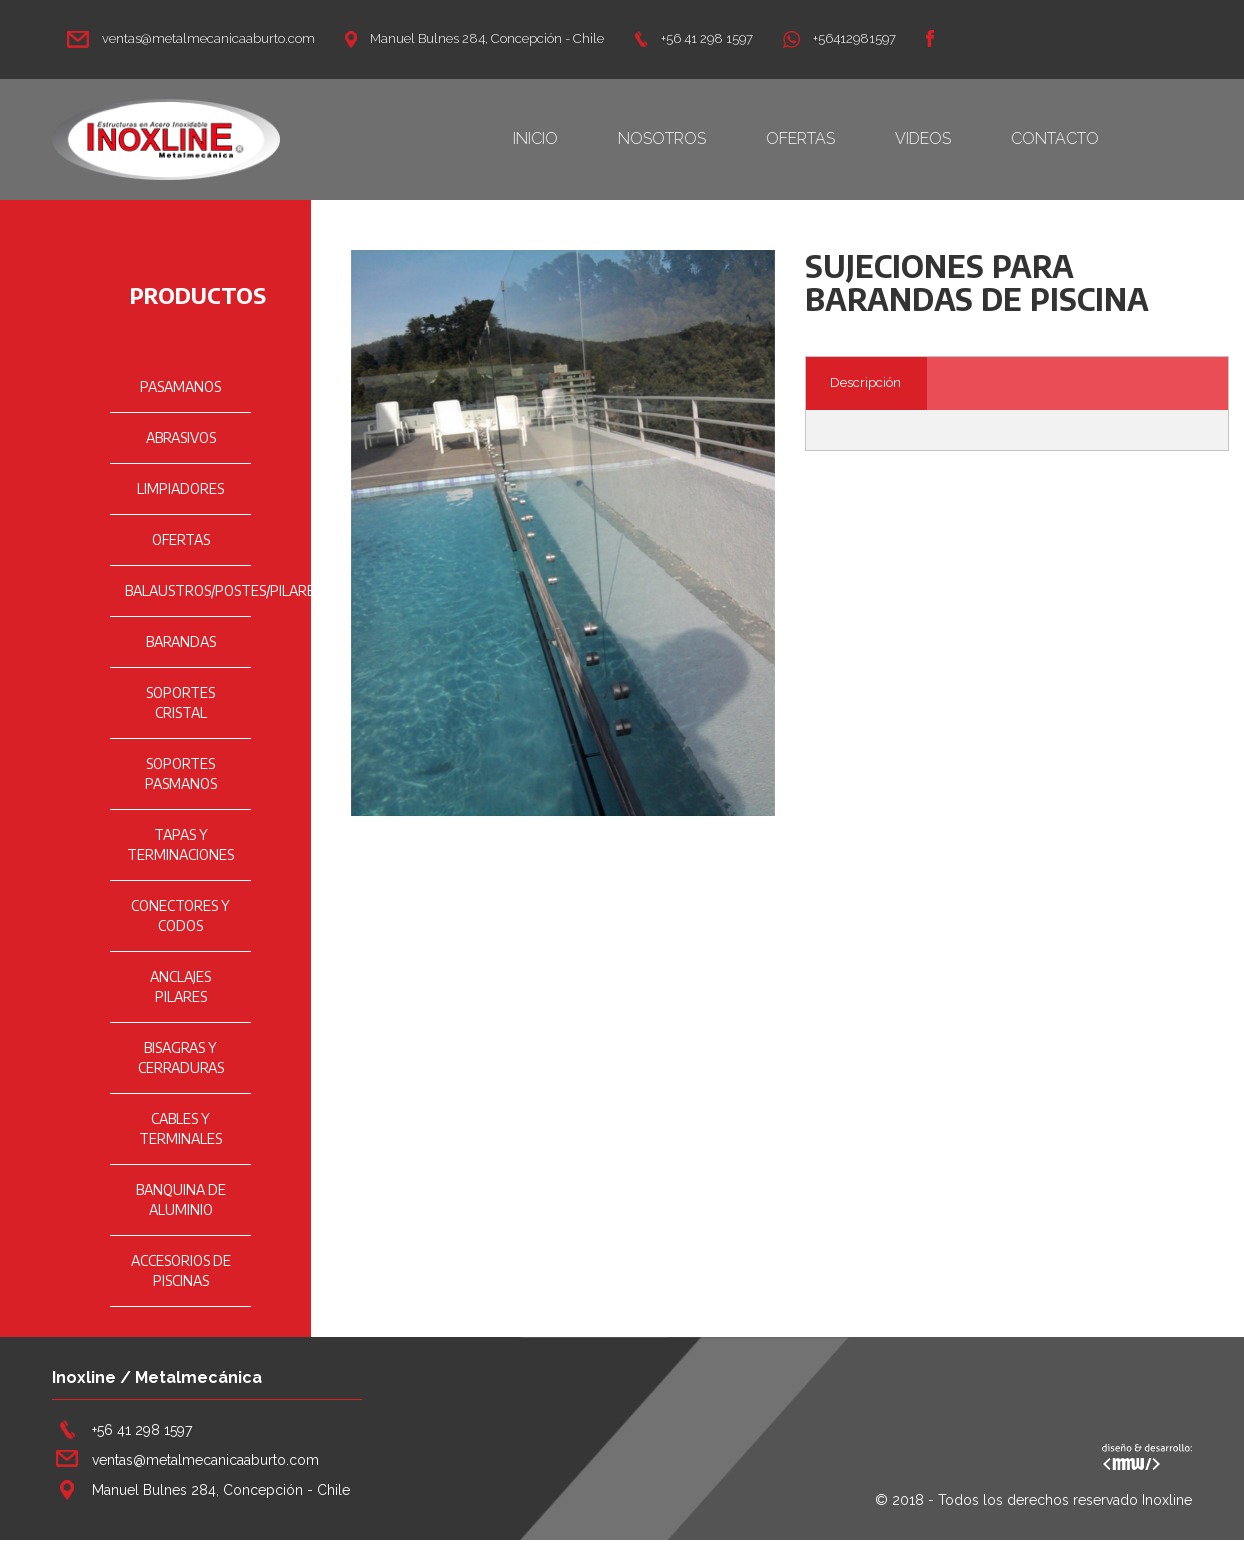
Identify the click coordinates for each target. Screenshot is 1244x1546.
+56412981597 (839, 38)
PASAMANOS (180, 386)
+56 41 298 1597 (693, 38)
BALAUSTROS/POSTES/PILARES (223, 590)
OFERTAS (830, 138)
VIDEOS (953, 138)
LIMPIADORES (180, 488)
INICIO (565, 138)
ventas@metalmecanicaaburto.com (191, 38)
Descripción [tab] (865, 382)
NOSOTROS (692, 138)
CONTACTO (1085, 138)
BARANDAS (181, 641)
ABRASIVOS (181, 437)
